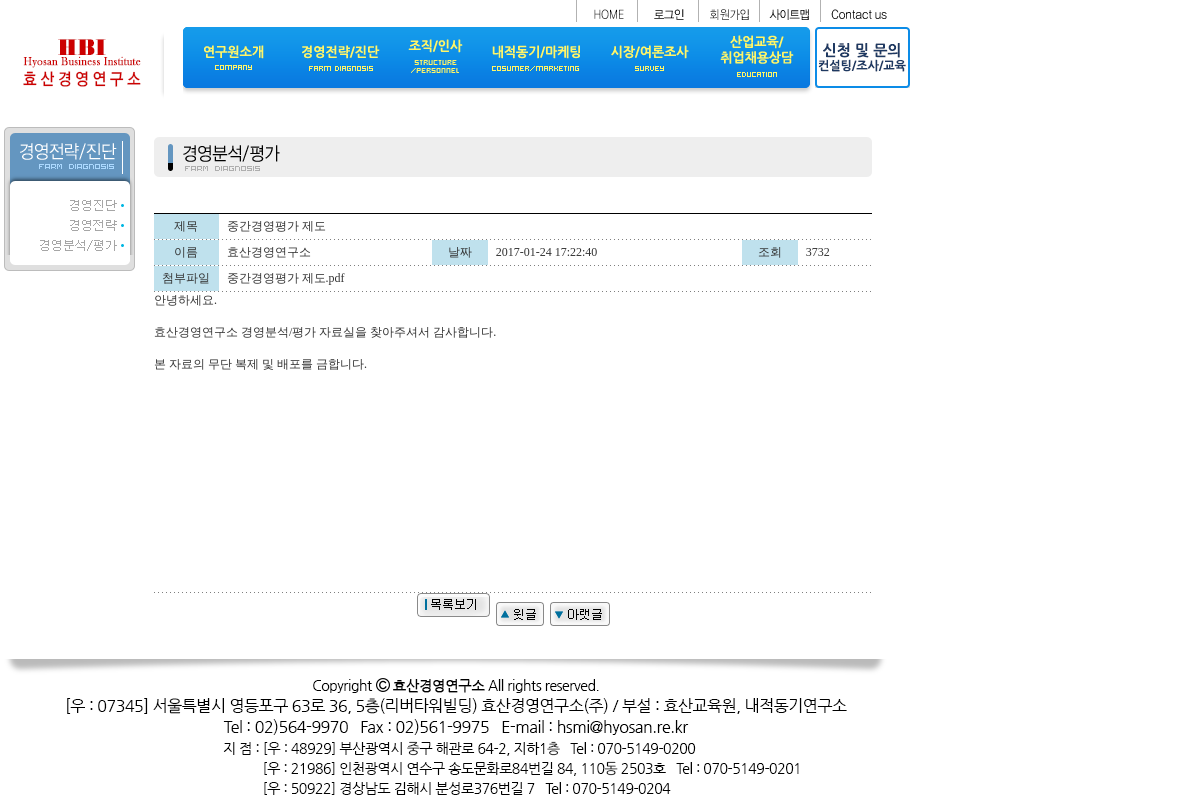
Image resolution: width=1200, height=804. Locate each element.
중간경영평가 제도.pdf (286, 278)
